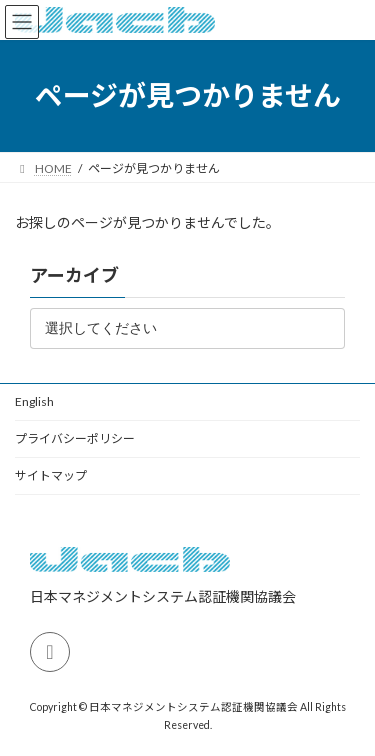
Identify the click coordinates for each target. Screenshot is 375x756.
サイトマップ (51, 475)
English (34, 401)
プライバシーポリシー (75, 438)
